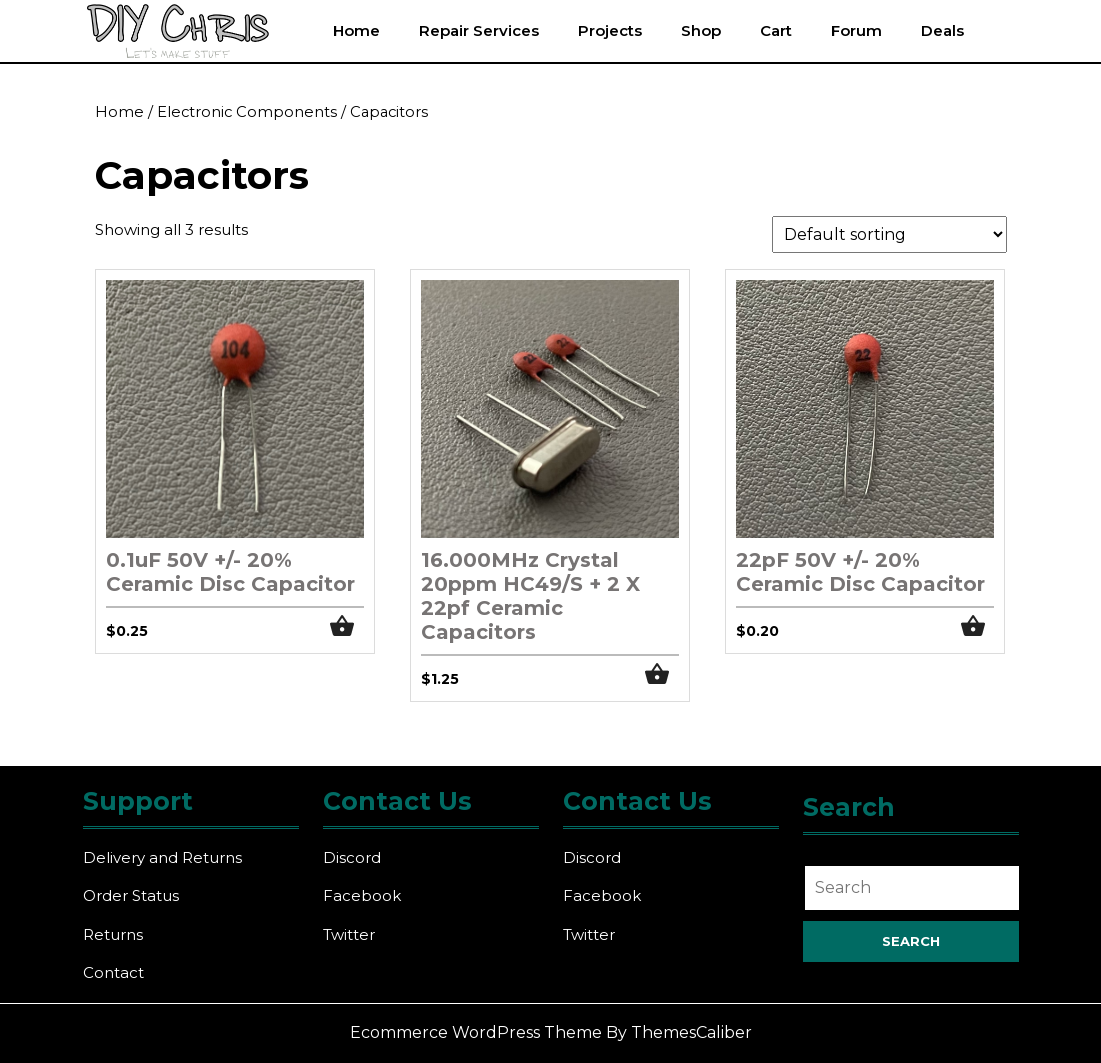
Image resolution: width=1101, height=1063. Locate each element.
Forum (856, 30)
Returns (113, 934)
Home (356, 30)
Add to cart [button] (347, 626)
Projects (610, 30)
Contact (113, 972)
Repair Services (479, 30)
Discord (352, 857)
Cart (776, 30)
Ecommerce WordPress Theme (476, 1032)
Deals (942, 30)
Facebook (362, 895)
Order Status (131, 895)
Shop (701, 30)
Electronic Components (247, 112)
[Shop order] (889, 234)
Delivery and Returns (162, 857)
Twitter (349, 934)
